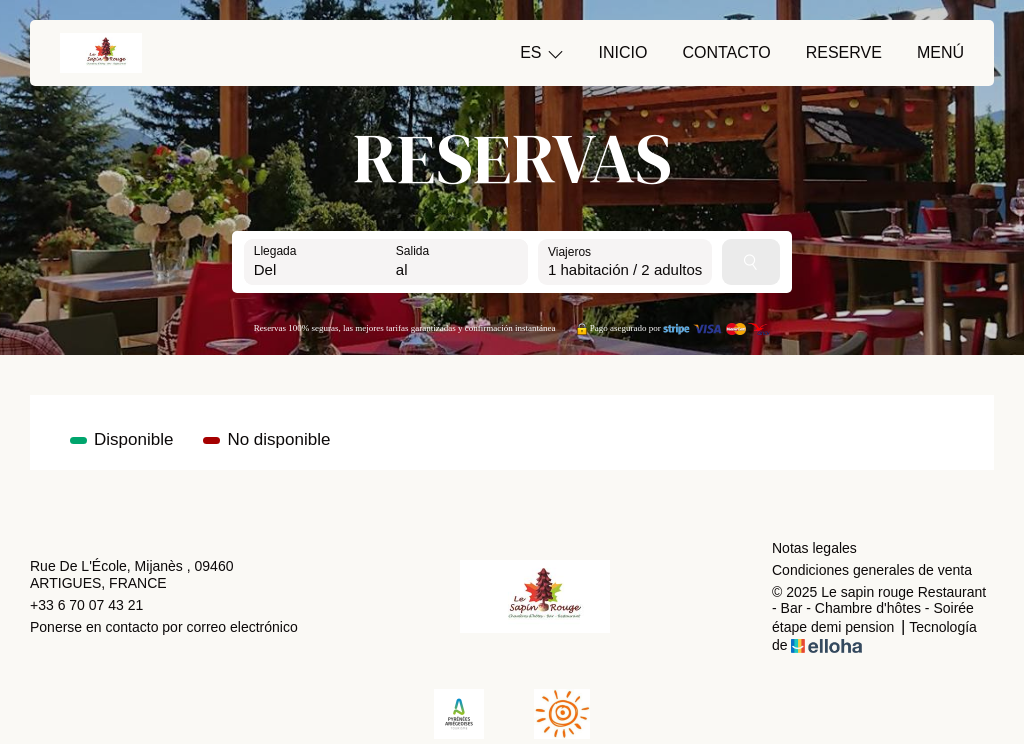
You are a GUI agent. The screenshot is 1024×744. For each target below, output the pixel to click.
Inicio (623, 52)
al (402, 269)
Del (265, 269)
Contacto (726, 52)
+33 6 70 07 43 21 (86, 605)
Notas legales (814, 548)
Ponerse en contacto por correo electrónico (164, 627)
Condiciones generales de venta (872, 570)
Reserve (844, 52)
